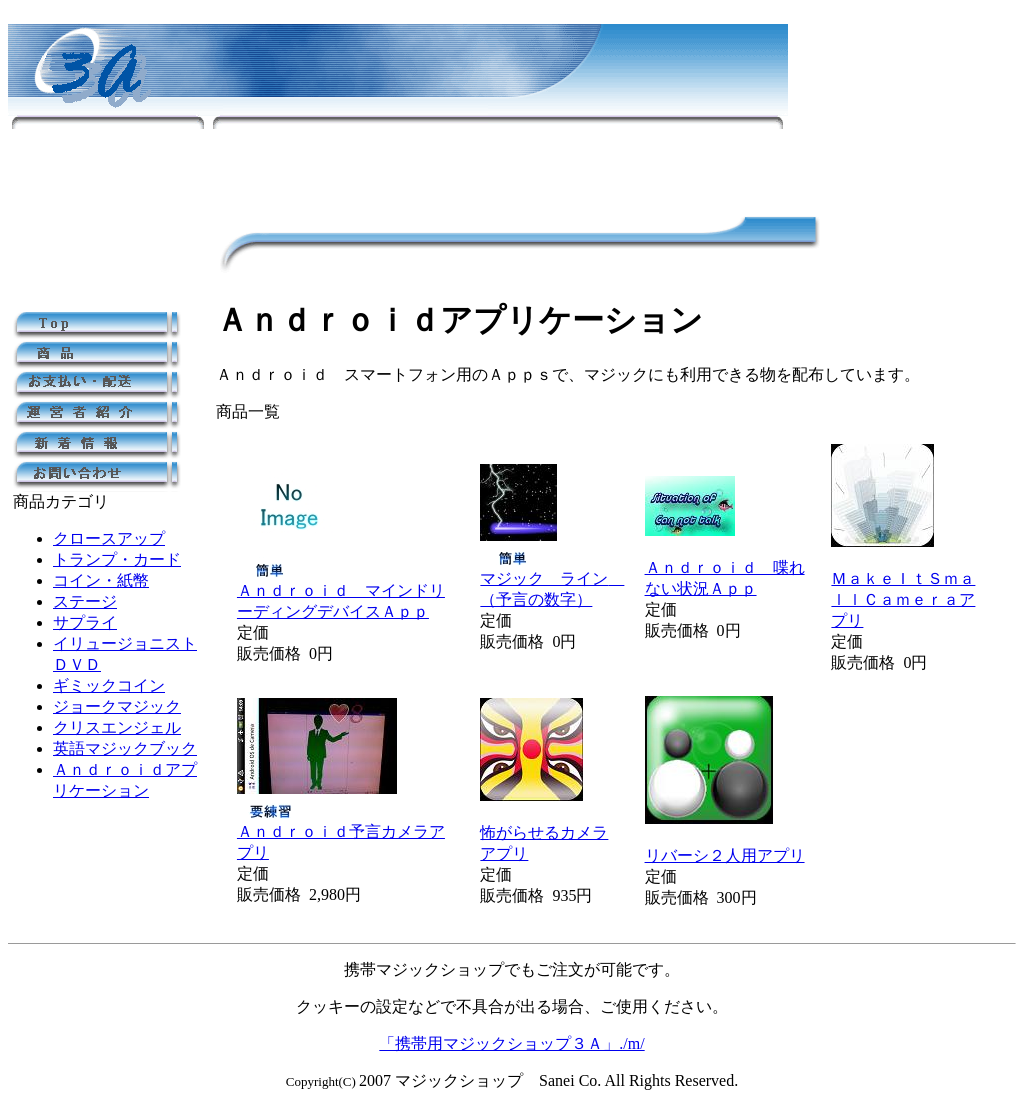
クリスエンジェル (117, 727)
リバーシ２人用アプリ (725, 855)
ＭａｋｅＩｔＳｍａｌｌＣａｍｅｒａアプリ (903, 599)
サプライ (85, 622)
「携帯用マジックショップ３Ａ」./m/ (511, 1043)
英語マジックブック (125, 748)
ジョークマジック (117, 706)
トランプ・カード (117, 559)
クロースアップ (109, 538)
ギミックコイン (109, 685)
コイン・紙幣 (101, 580)
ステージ (85, 601)
